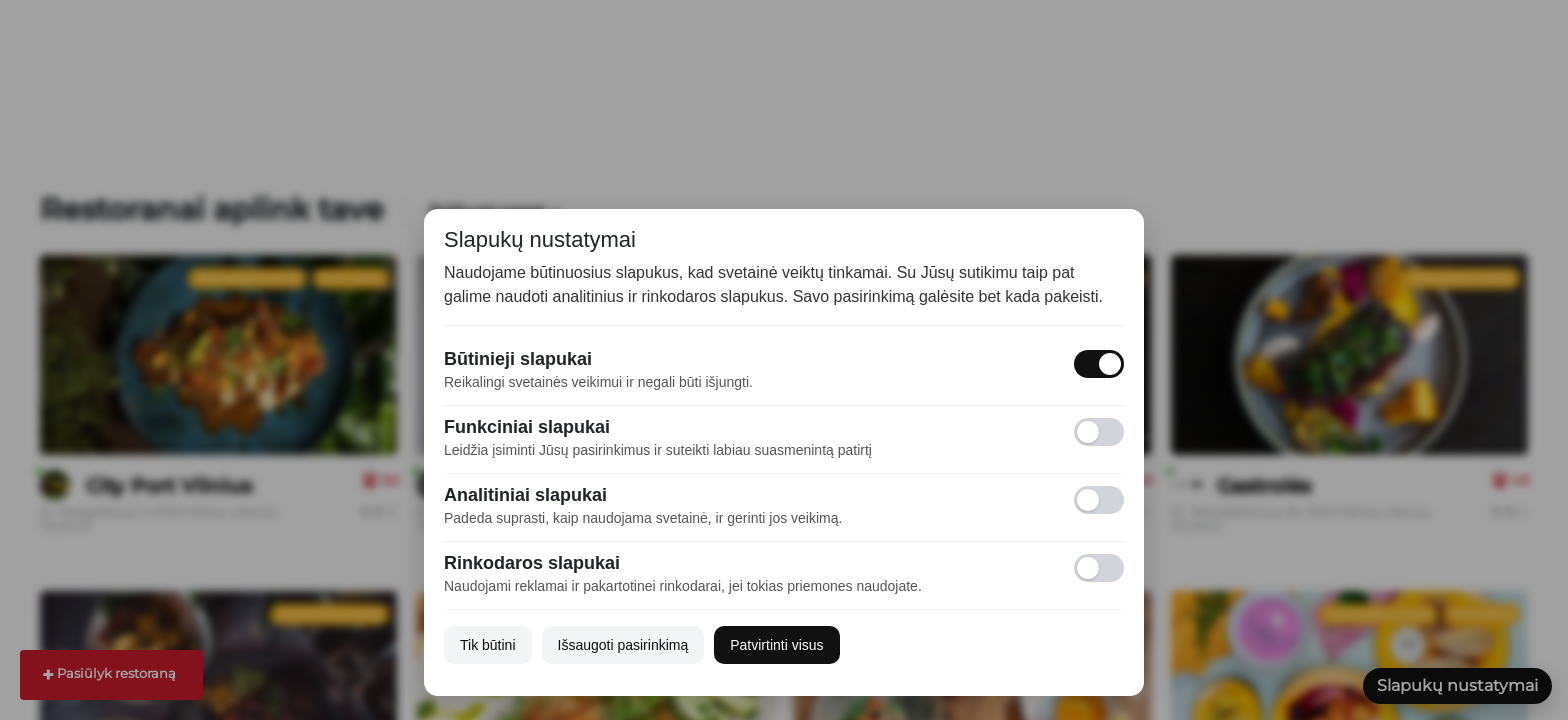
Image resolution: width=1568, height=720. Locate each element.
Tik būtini (488, 645)
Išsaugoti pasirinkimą (623, 645)
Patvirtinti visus (776, 645)
